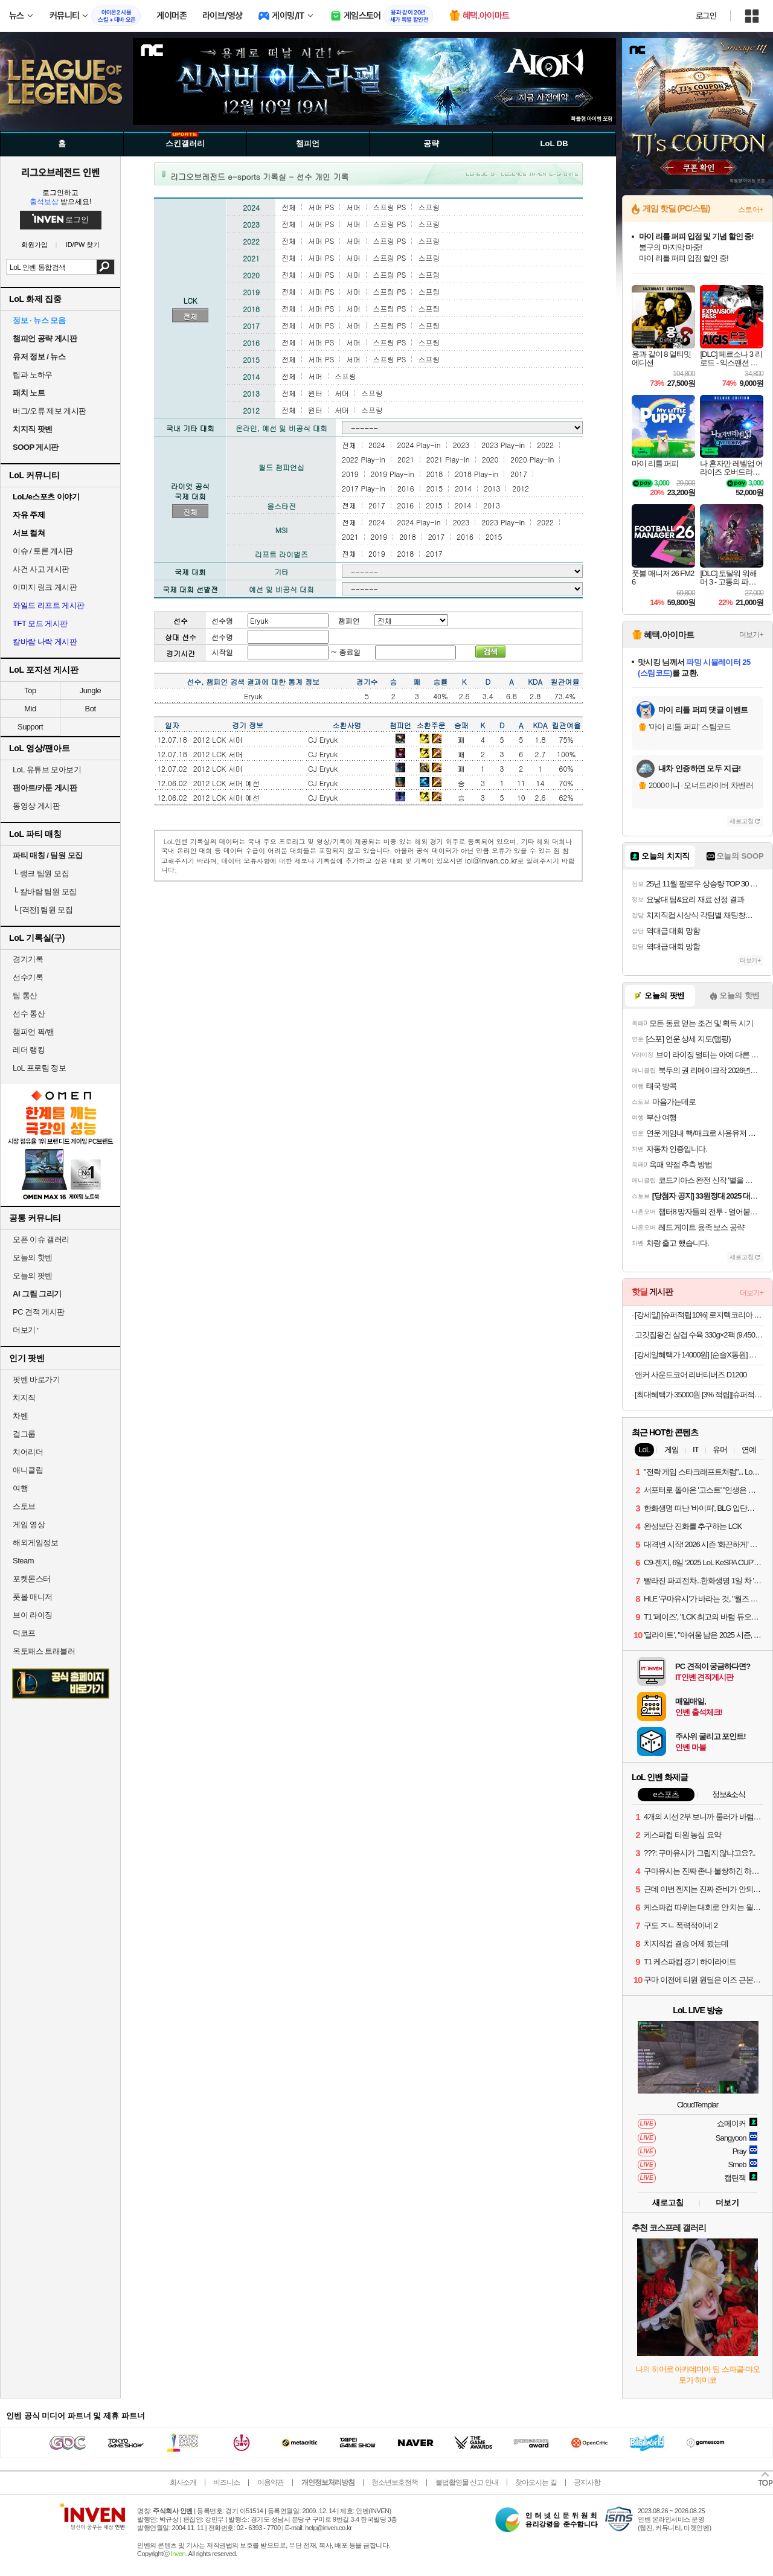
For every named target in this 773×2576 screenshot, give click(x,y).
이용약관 (270, 2482)
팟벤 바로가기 (36, 1379)
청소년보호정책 (394, 2482)
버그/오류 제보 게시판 (49, 411)
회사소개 (183, 2482)
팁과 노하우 (33, 375)
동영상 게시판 (36, 806)
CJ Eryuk (323, 739)
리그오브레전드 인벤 (60, 172)
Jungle (90, 690)
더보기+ (751, 634)
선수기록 (28, 977)
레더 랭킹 (29, 1050)
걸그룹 (24, 1434)
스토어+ (750, 209)
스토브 (24, 1506)
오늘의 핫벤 (33, 1257)
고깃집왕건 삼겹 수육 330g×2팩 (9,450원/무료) (699, 1334)
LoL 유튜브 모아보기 (47, 770)
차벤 (20, 1416)
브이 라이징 (33, 1615)
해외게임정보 (35, 1542)
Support (30, 726)
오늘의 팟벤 (33, 1276)
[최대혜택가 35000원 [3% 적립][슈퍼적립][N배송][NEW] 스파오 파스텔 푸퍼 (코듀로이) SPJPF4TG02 (699, 1394)
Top (30, 690)
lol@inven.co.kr (491, 860)
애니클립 (28, 1470)
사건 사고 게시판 (41, 569)
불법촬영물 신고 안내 (466, 2482)
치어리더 (28, 1452)
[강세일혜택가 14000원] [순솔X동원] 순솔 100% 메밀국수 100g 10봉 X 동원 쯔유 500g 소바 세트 (699, 1354)
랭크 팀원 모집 (41, 873)
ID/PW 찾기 (83, 245)
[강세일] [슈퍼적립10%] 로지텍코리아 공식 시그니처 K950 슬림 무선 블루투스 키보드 (699, 1314)
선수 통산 (29, 1013)
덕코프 (24, 1633)
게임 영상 (29, 1524)
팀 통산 (25, 995)
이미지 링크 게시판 (45, 587)
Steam (23, 1561)
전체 (190, 316)
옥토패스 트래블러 (44, 1651)
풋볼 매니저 (33, 1597)
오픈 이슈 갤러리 (41, 1239)
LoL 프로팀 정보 (39, 1068)
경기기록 (28, 959)
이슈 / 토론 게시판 (43, 551)
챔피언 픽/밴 (33, 1032)
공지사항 (587, 2482)
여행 (20, 1488)
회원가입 (34, 245)
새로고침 (742, 821)
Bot (90, 708)
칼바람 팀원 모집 (45, 892)
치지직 (24, 1398)
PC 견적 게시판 (39, 1312)
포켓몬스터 (32, 1579)
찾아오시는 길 (535, 2482)
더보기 (727, 2202)
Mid (30, 708)
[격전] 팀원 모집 (42, 910)
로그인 (706, 16)
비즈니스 (226, 2482)
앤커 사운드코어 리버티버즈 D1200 (690, 1374)
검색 (105, 267)
